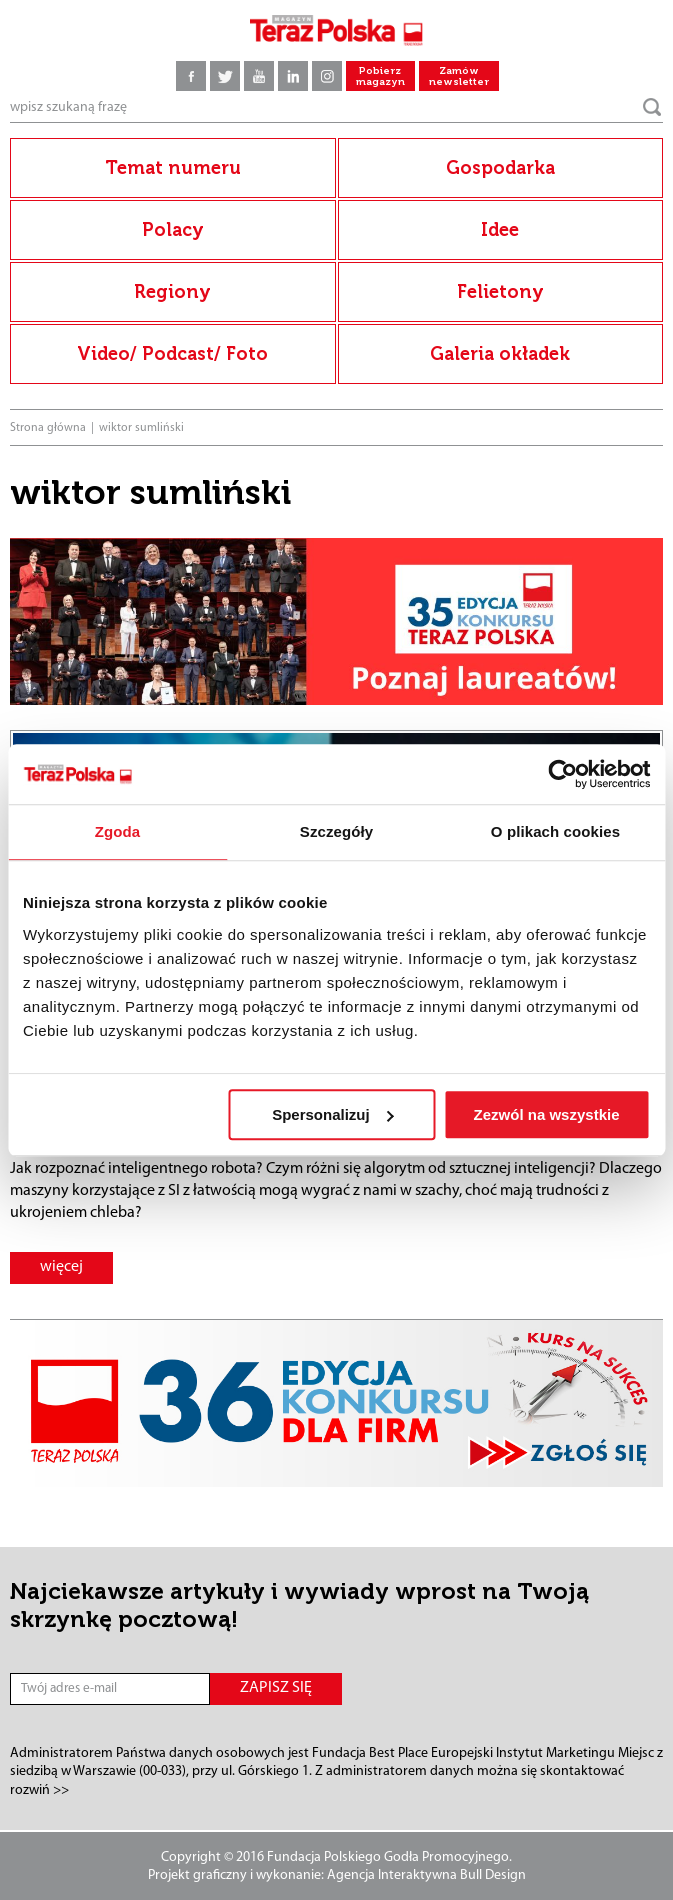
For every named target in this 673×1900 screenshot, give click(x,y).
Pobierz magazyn (380, 76)
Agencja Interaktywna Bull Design (426, 1875)
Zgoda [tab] (118, 831)
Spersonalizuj (333, 1114)
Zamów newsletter (459, 76)
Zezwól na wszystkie (547, 1114)
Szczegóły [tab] (336, 831)
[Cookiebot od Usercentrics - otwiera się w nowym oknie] (562, 774)
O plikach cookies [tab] (555, 831)
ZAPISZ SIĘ (276, 1688)
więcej (61, 1267)
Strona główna (48, 428)
